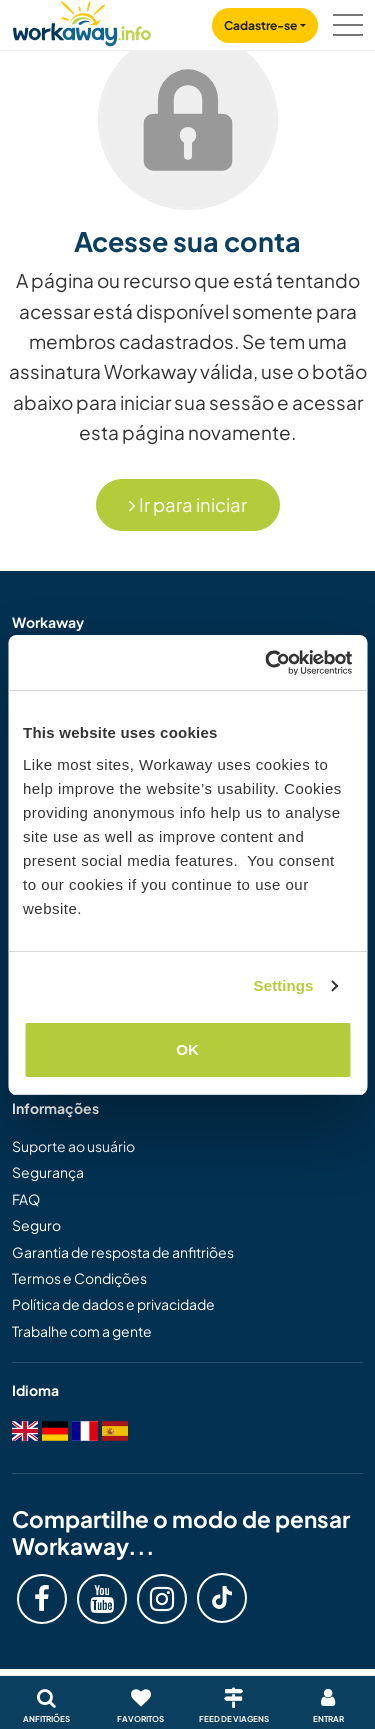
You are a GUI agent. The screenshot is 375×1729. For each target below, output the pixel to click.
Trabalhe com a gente (82, 1331)
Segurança (48, 1172)
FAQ (26, 1199)
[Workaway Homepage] (82, 20)
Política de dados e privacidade (113, 1304)
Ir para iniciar (188, 504)
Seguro (36, 1225)
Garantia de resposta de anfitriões (123, 1252)
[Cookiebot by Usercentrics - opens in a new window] (267, 663)
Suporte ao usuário (73, 1146)
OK (187, 1049)
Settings (284, 985)
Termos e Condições (79, 1278)
